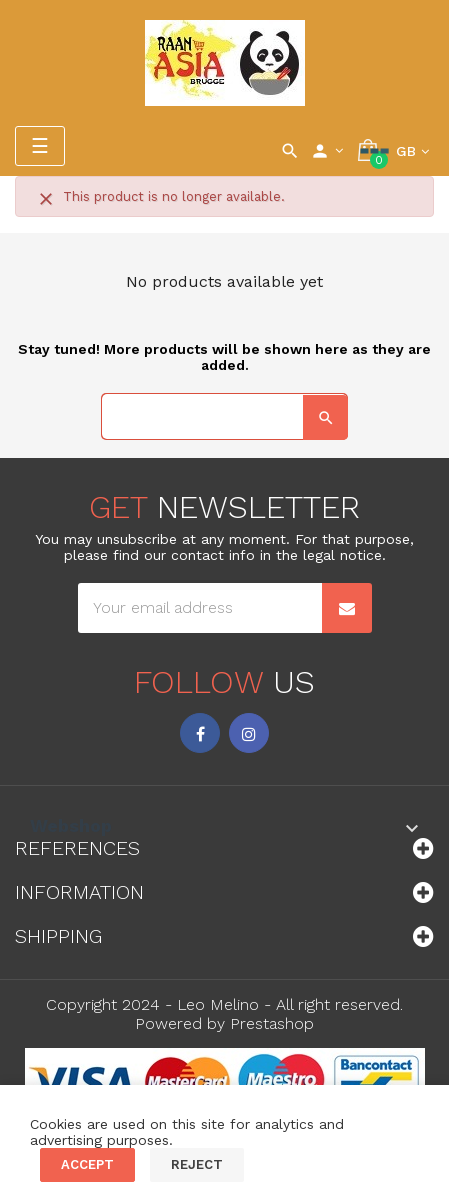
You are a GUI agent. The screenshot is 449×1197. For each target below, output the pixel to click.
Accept (87, 1164)
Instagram (249, 733)
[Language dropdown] (412, 151)
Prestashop (272, 1023)
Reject (197, 1164)
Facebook (200, 733)
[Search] (224, 416)
